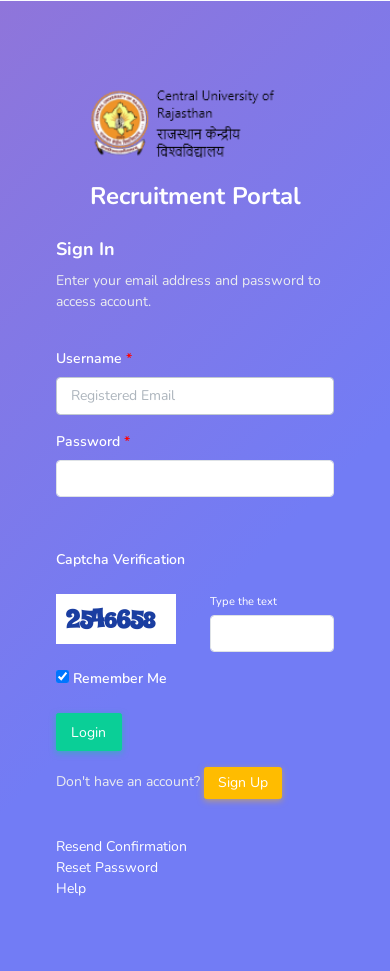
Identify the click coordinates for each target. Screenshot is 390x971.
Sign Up (243, 782)
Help (71, 888)
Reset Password (107, 867)
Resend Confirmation (121, 846)
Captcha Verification (120, 559)
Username (89, 358)
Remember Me (111, 678)
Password (88, 441)
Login (88, 732)
